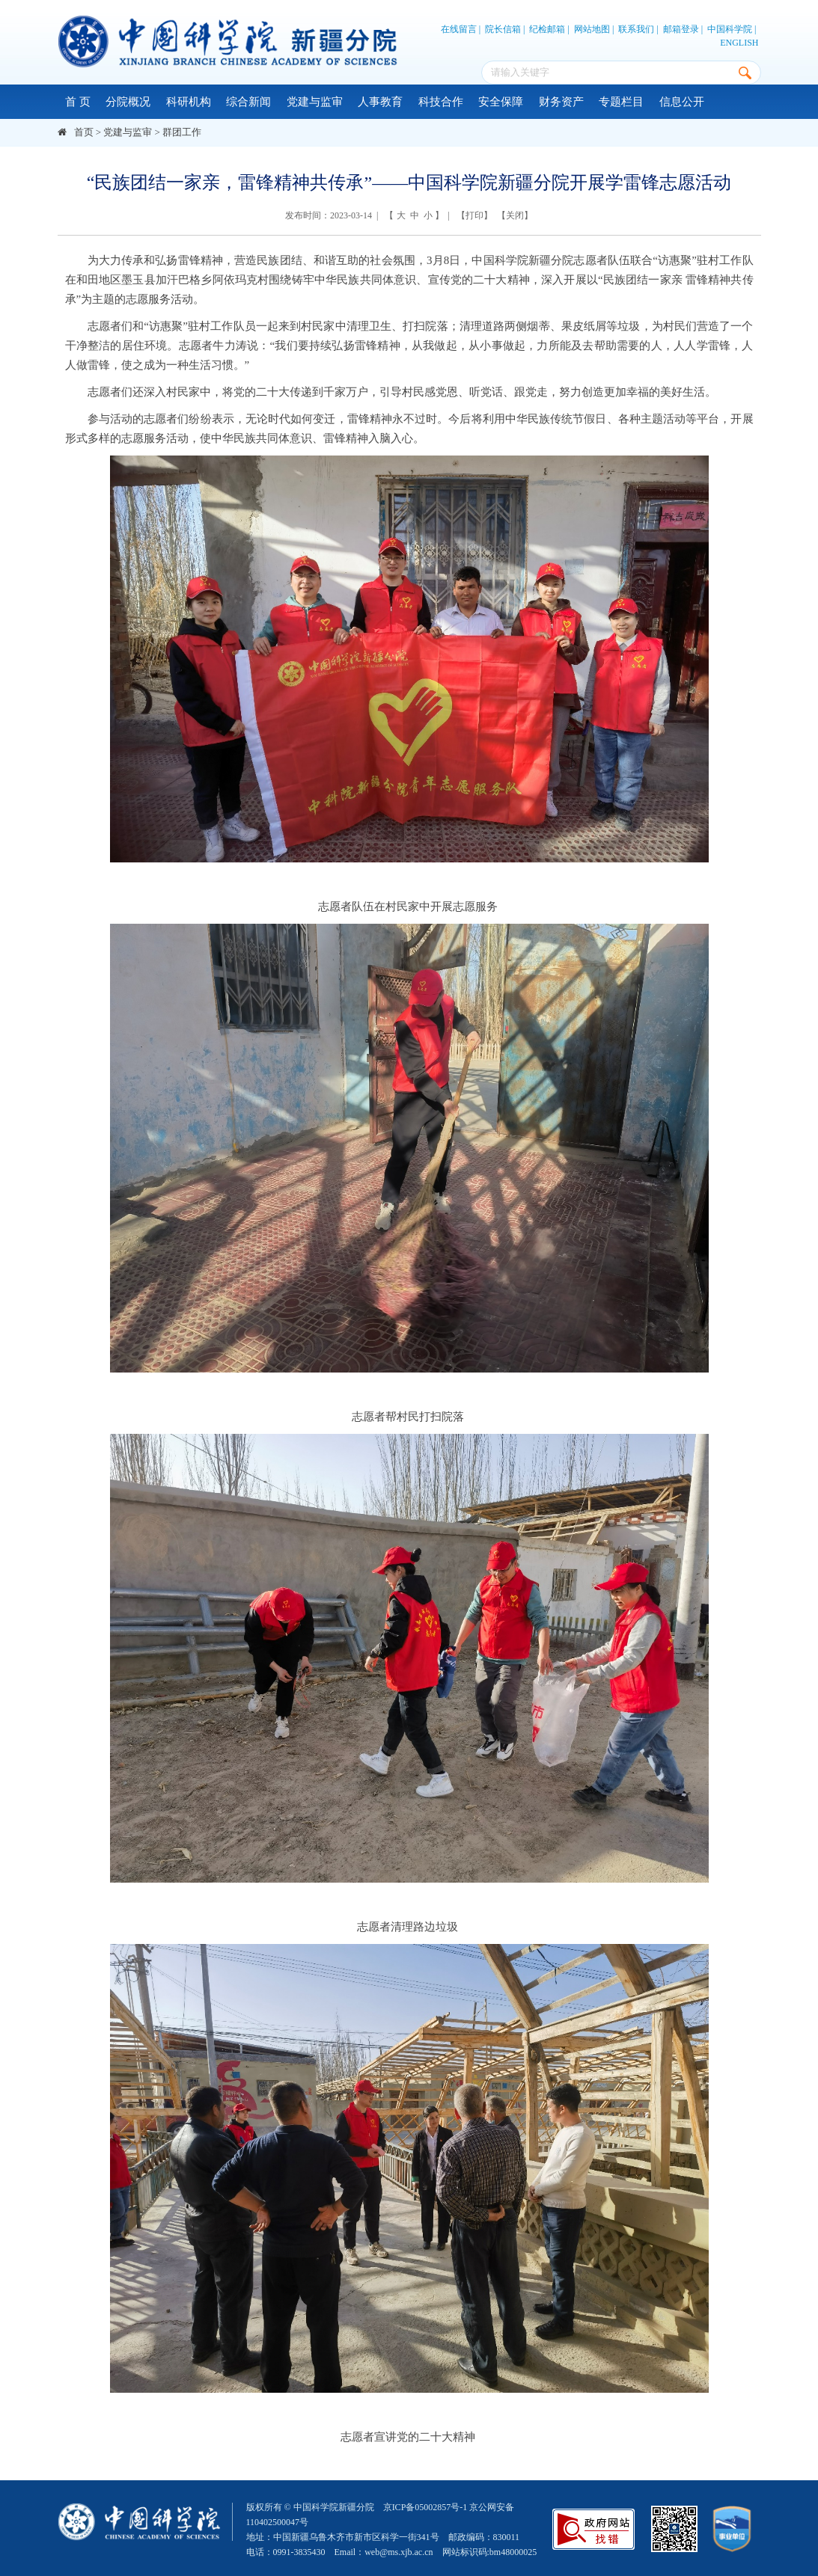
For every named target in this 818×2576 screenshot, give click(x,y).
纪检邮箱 (547, 29)
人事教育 (380, 102)
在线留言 (459, 29)
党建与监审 (315, 102)
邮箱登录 (681, 29)
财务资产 (561, 102)
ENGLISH (739, 42)
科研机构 (188, 102)
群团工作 (181, 132)
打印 (474, 215)
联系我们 (636, 29)
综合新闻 (248, 102)
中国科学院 (729, 29)
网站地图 (592, 29)
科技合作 (440, 102)
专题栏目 (621, 102)
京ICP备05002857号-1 (425, 2507)
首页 (84, 132)
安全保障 (500, 102)
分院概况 (128, 102)
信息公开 (681, 102)
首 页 (78, 102)
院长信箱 (503, 29)
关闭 (515, 215)
